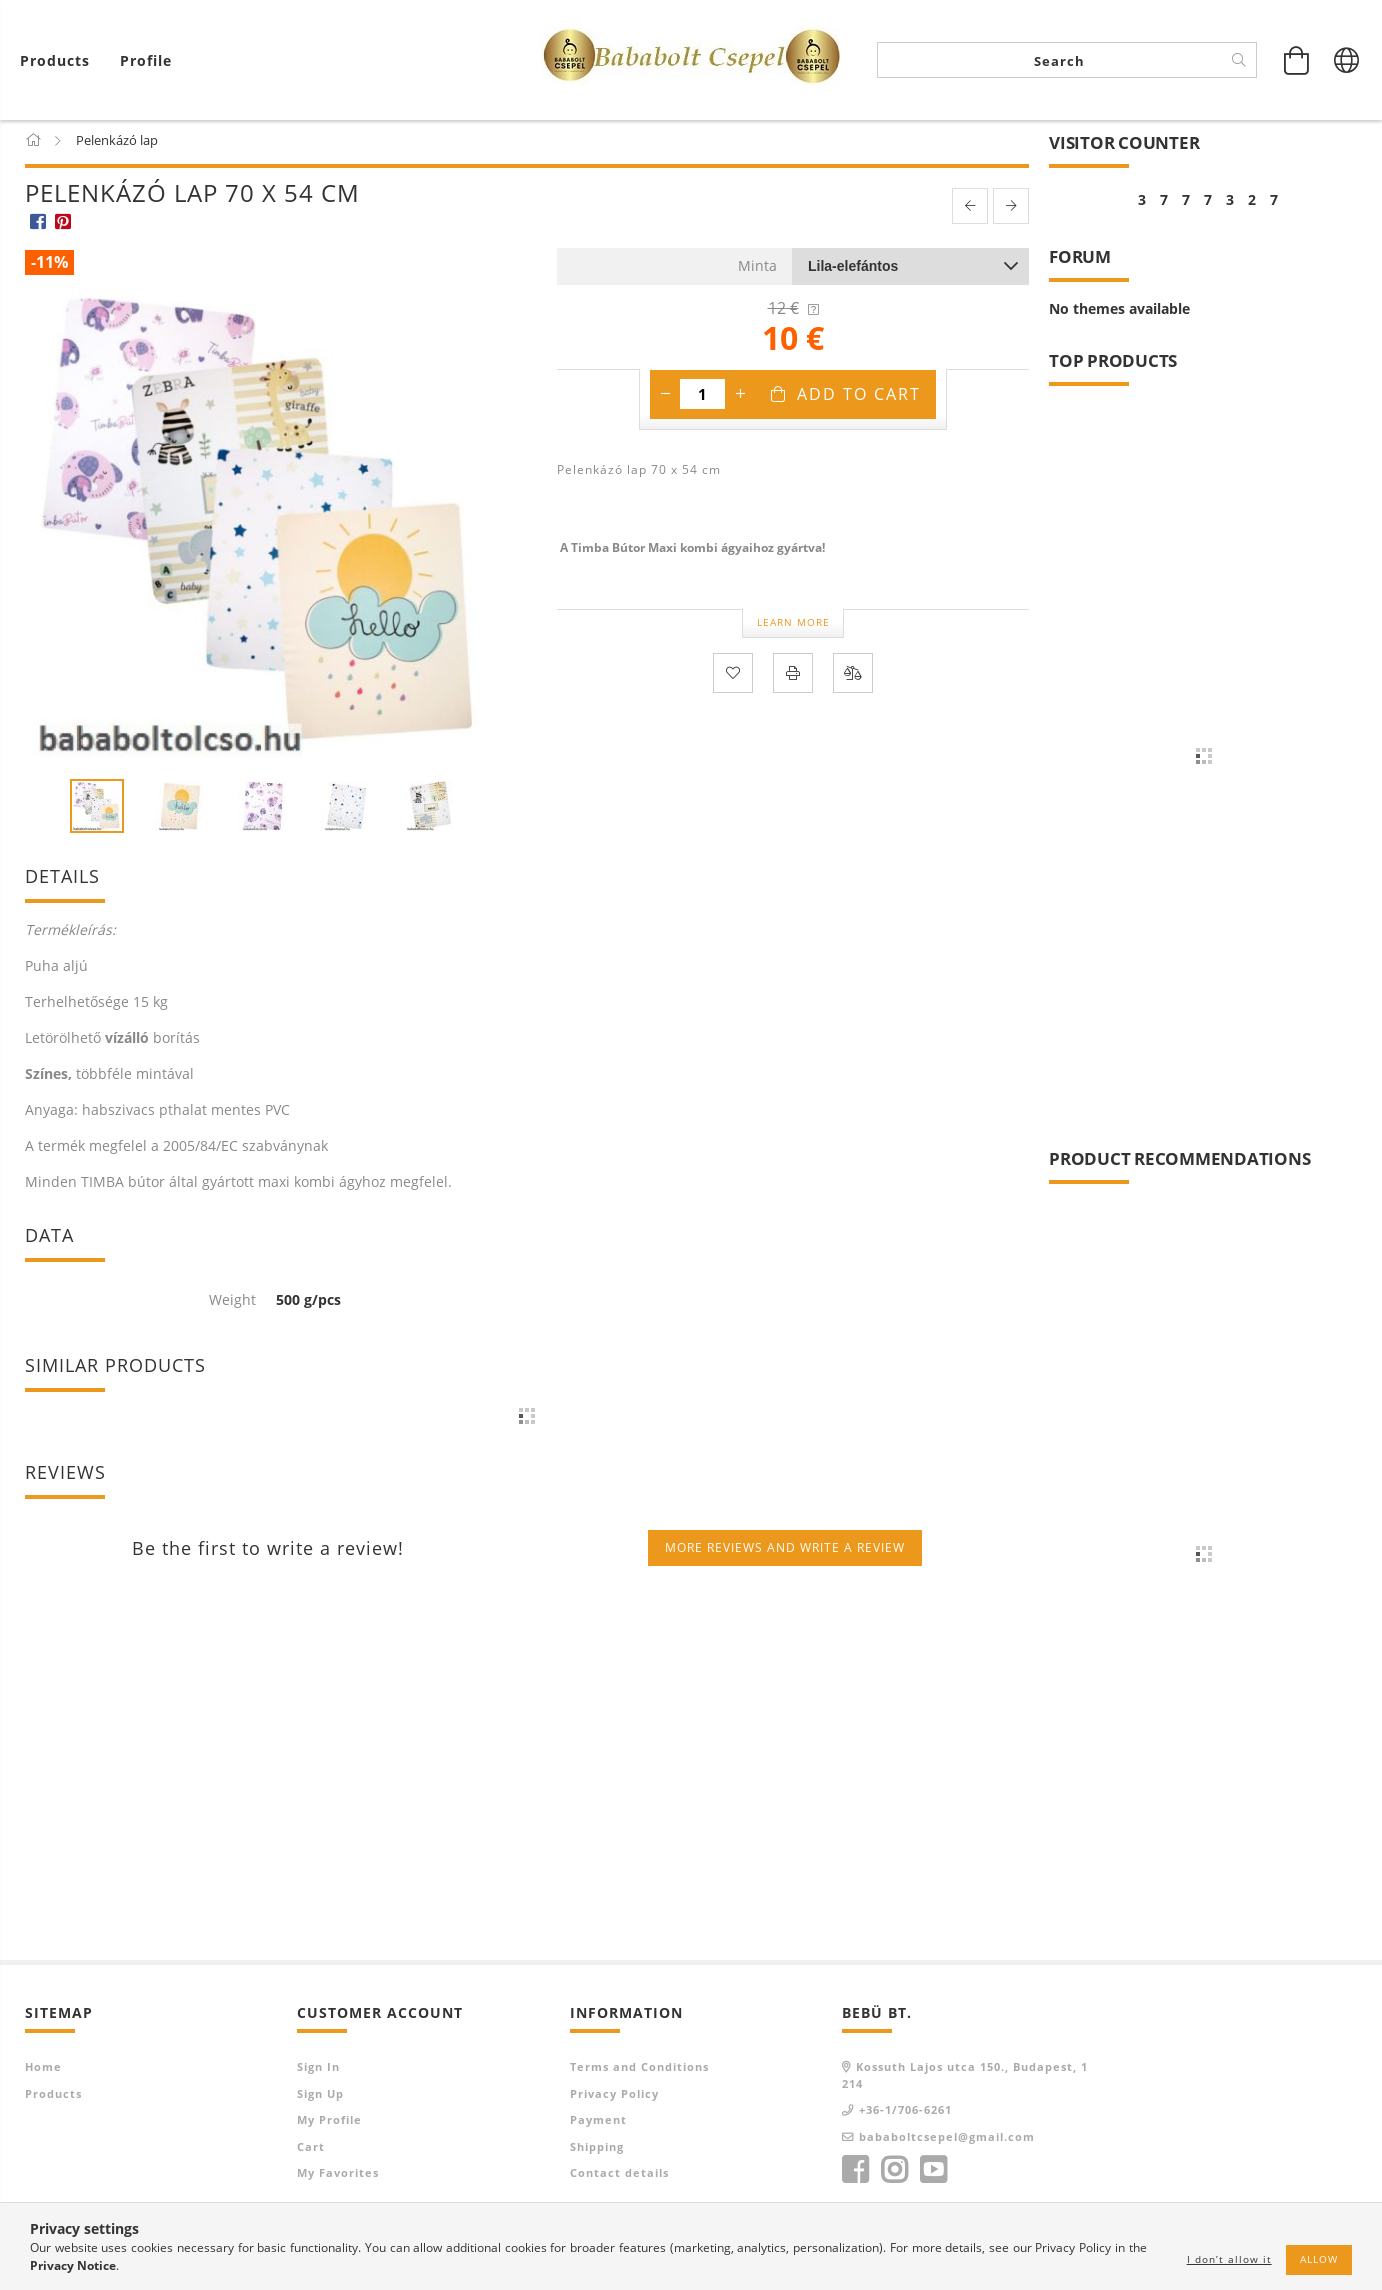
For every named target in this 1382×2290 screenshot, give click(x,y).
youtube (933, 2174)
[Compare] (853, 676)
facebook (855, 2174)
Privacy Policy (614, 2097)
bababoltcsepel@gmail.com (947, 2140)
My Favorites (338, 2176)
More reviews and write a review (785, 1551)
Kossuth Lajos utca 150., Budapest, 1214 (965, 2079)
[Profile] (146, 60)
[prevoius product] (970, 210)
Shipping (597, 2150)
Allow (1319, 2259)
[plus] (740, 397)
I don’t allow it (1229, 2259)
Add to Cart (859, 397)
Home (43, 2070)
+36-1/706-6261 (905, 2113)
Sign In (318, 2070)
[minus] (665, 397)
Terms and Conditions (639, 2070)
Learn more (793, 626)
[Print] (793, 676)
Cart (311, 2150)
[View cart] (60, 60)
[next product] (1011, 210)
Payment (598, 2123)
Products (53, 2097)
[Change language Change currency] (1347, 60)
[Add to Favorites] (733, 676)
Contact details (619, 2176)
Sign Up (320, 2097)
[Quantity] (702, 397)
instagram (894, 2174)
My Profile (329, 2123)
